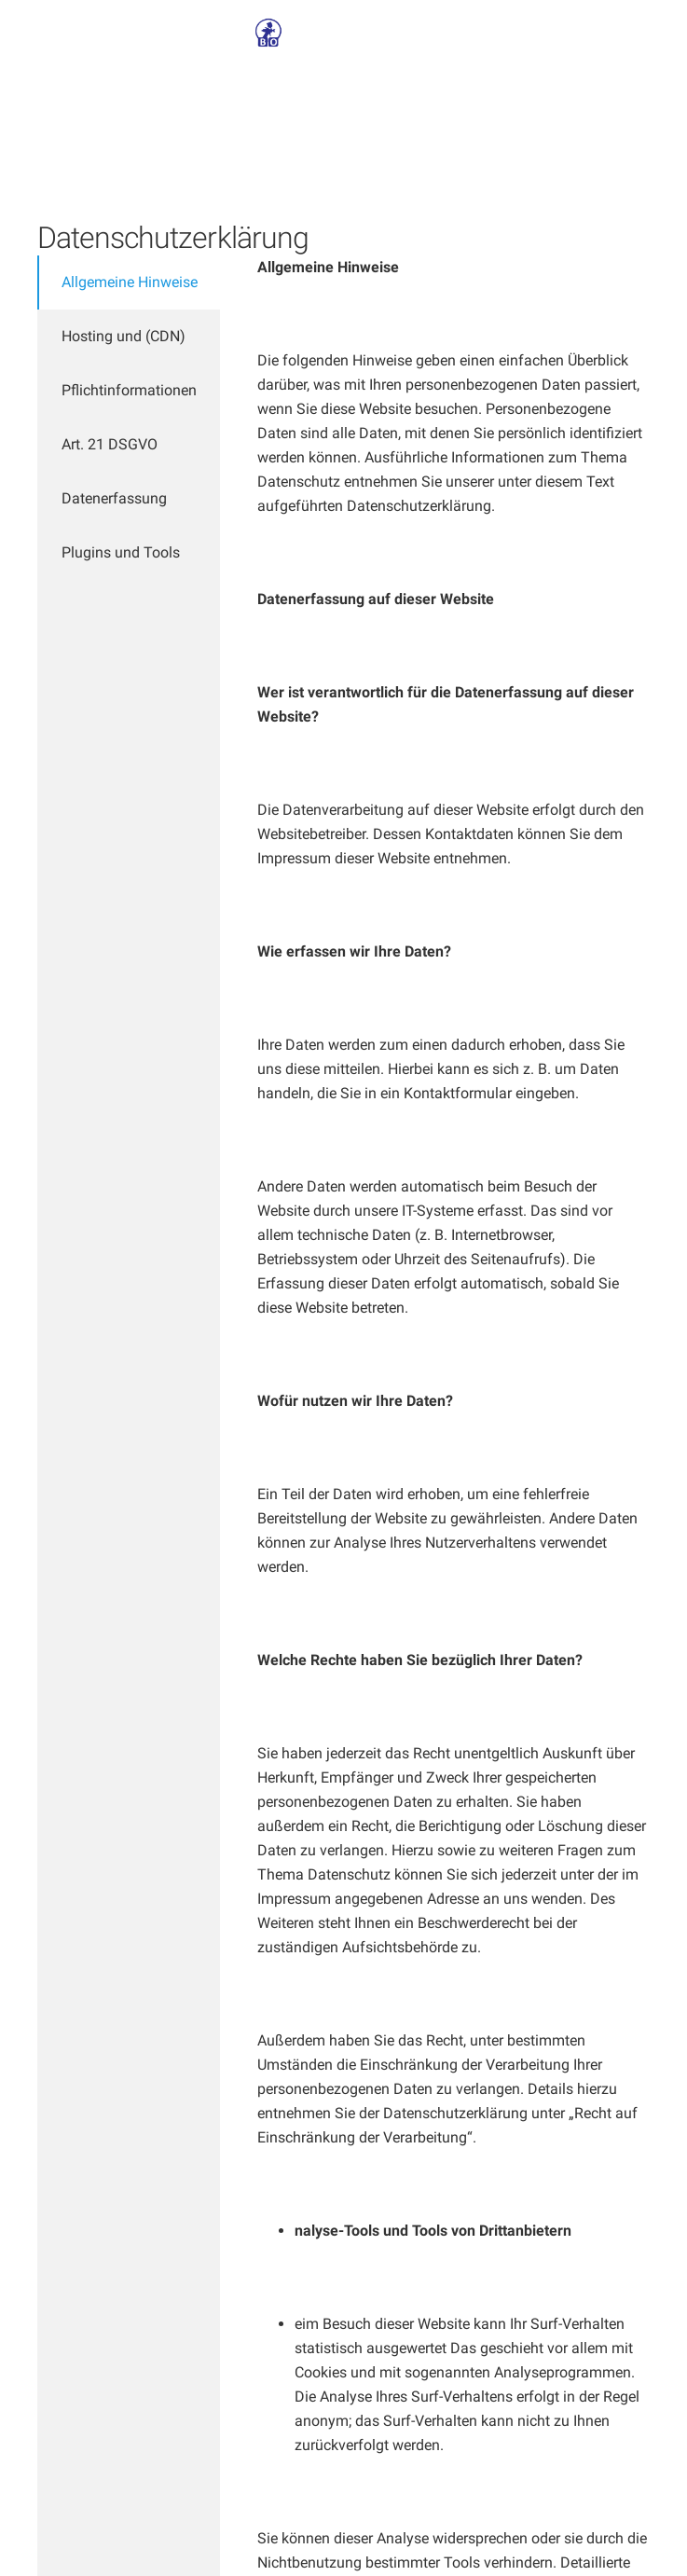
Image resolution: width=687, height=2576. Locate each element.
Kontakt (420, 32)
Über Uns (344, 32)
